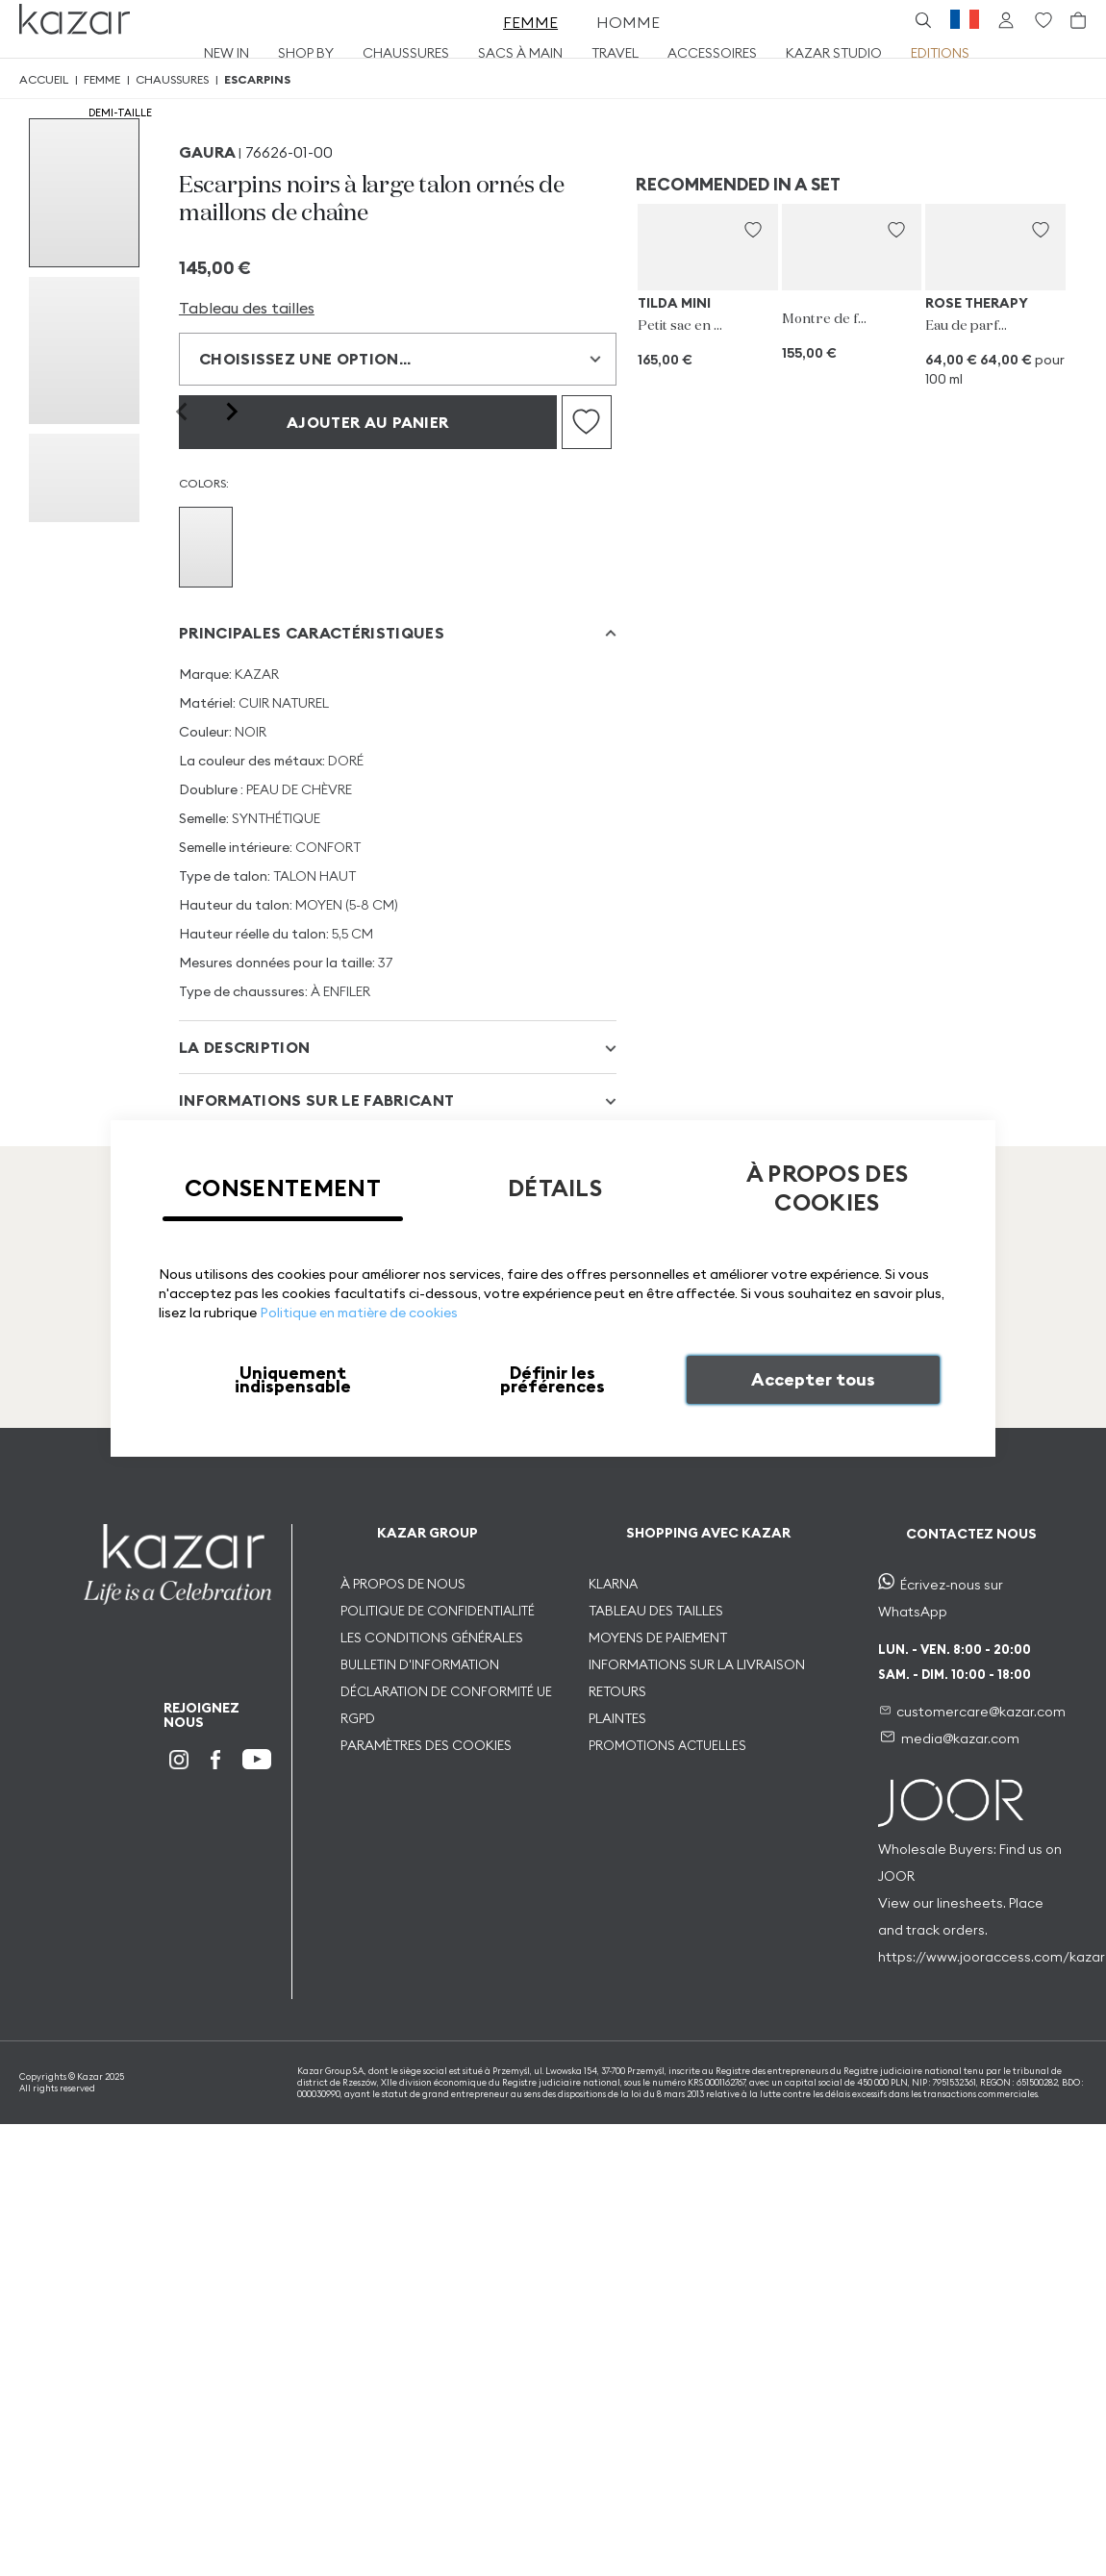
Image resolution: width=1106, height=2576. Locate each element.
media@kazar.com (960, 1738)
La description (244, 1047)
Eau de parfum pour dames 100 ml (969, 326)
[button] (753, 229)
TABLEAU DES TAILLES (656, 1610)
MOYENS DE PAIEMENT (658, 1637)
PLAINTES (617, 1718)
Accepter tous (813, 1379)
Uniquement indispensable (293, 1379)
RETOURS (617, 1691)
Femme (102, 79)
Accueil (43, 79)
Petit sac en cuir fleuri (681, 326)
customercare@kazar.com (981, 1711)
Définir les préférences (552, 1379)
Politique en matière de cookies (359, 1312)
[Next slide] (231, 412)
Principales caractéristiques (311, 632)
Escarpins (257, 79)
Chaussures (172, 79)
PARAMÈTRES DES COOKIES (426, 1745)
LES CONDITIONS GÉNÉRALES (431, 1637)
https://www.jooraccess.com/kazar (991, 1956)
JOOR (896, 1876)
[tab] (397, 633)
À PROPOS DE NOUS (402, 1583)
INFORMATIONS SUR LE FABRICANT (316, 1100)
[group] (84, 192)
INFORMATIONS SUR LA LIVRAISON (697, 1664)
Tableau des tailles (246, 307)
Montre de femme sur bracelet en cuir (825, 319)
